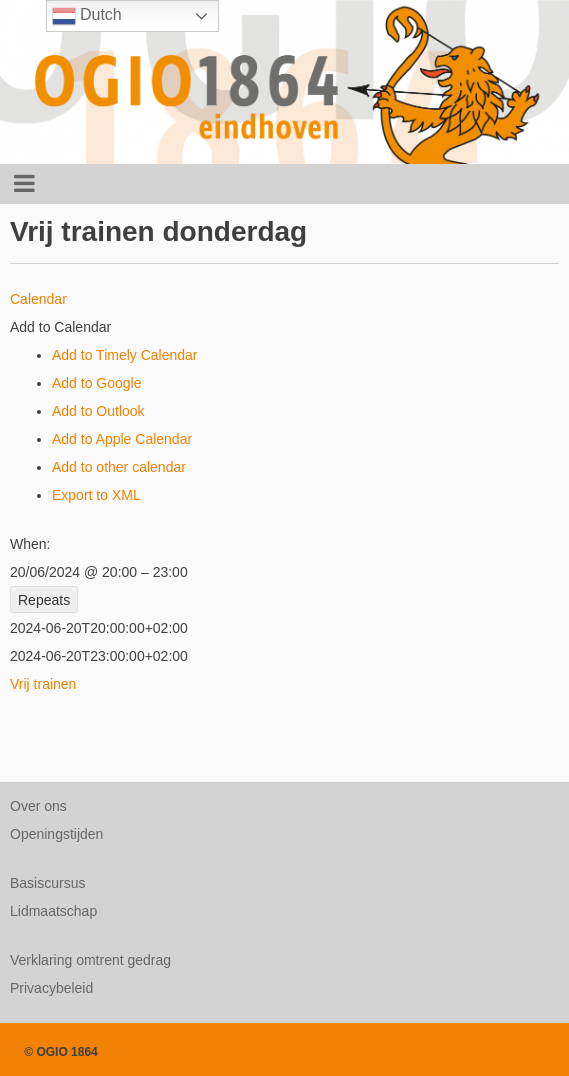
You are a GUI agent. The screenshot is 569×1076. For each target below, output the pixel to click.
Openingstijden (56, 834)
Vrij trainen (43, 684)
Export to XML (96, 495)
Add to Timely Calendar (125, 355)
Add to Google (97, 383)
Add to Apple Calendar (122, 439)
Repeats (44, 600)
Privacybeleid (51, 988)
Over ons (38, 806)
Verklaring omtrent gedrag (90, 960)
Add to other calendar (119, 467)
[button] (60, 327)
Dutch (87, 16)
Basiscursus (47, 883)
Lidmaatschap (53, 911)
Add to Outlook (98, 411)
